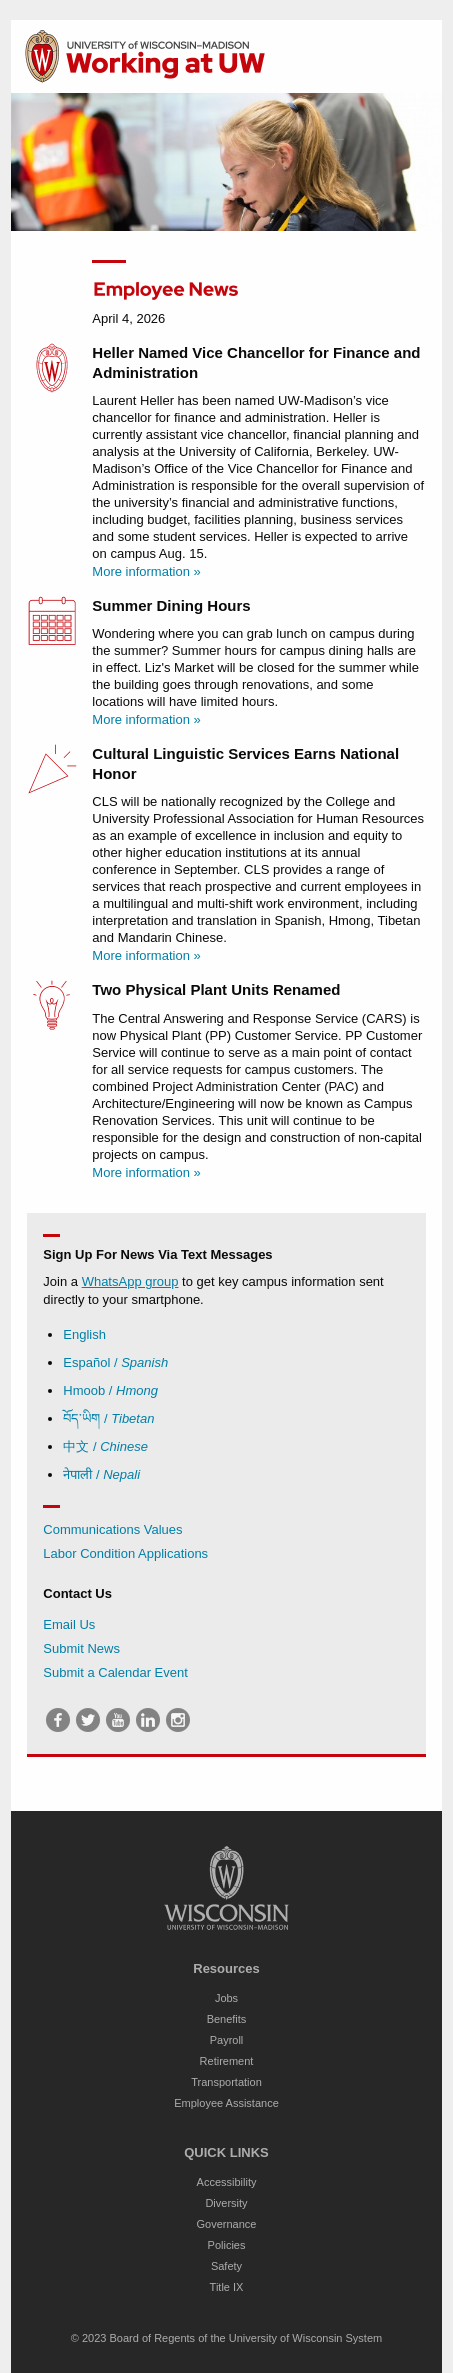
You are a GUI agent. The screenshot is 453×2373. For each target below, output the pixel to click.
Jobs (226, 1998)
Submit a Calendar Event (115, 1672)
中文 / (105, 1446)
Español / (115, 1362)
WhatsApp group (130, 1281)
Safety (226, 2266)
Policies (227, 2245)
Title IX (227, 2287)
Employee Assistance (226, 2103)
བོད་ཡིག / (108, 1418)
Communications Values (112, 1529)
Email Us (69, 1624)
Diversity (226, 2203)
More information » (146, 571)
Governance (227, 2224)
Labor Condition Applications (125, 1553)
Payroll (227, 2040)
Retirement (227, 2061)
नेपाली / (101, 1474)
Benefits (227, 2019)
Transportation (226, 2082)
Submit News (81, 1648)
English (84, 1334)
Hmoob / (110, 1390)
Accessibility (227, 2182)
